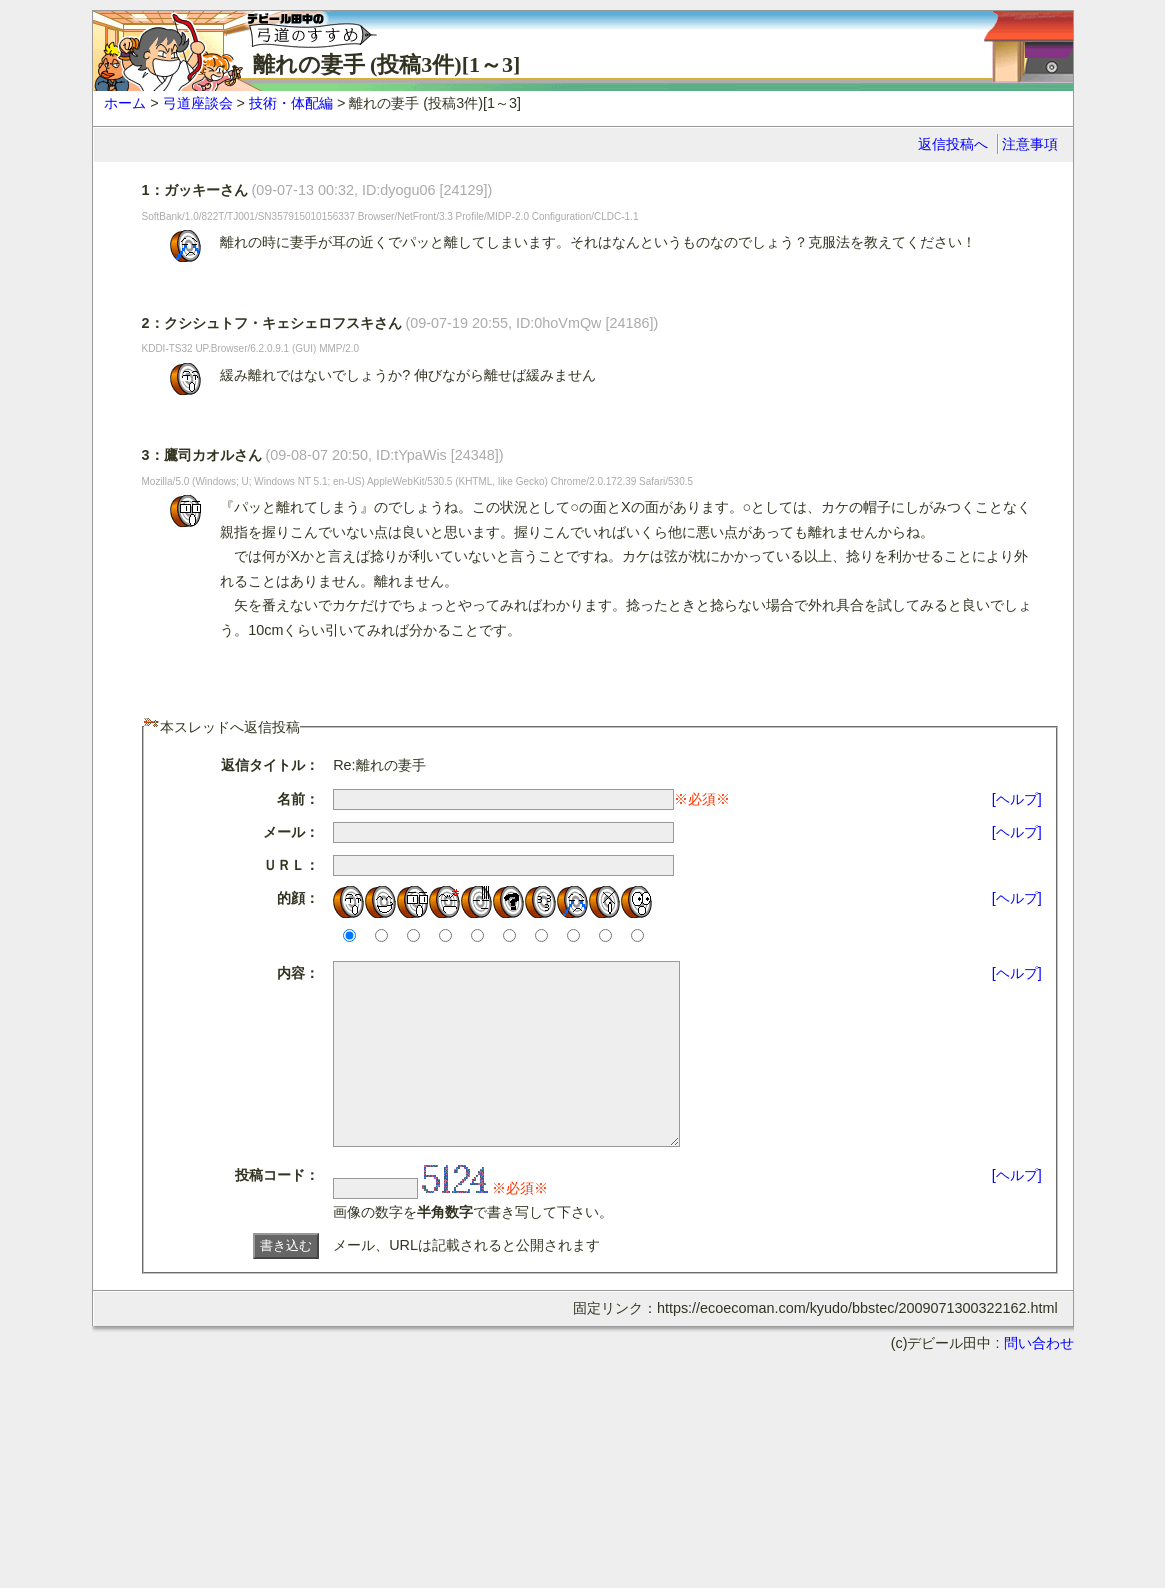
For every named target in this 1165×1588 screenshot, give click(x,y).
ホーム (125, 103)
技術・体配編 (291, 103)
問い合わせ (1039, 1379)
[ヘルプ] (1017, 799)
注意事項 (1030, 144)
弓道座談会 (198, 103)
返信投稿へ (953, 144)
